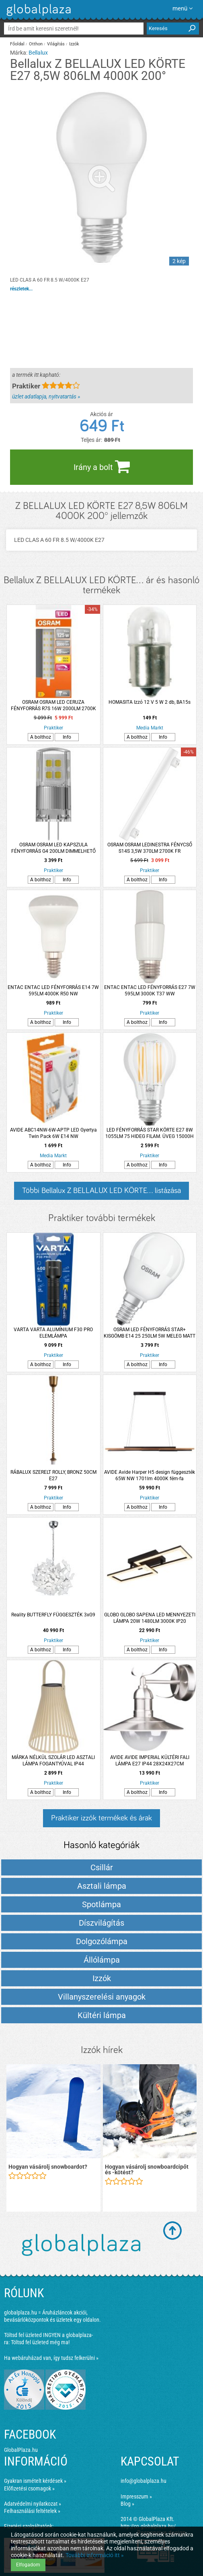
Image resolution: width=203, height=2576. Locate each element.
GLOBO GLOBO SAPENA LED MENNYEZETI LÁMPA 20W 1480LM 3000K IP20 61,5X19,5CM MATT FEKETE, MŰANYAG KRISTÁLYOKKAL (149, 1618)
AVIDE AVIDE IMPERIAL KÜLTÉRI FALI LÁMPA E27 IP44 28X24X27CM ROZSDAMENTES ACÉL (149, 1761)
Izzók (74, 44)
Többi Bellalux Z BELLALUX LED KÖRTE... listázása (101, 1191)
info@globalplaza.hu (143, 2481)
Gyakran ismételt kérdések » (35, 2481)
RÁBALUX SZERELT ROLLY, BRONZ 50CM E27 (53, 1475)
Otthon (36, 44)
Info (67, 737)
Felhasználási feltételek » (32, 2511)
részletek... (21, 289)
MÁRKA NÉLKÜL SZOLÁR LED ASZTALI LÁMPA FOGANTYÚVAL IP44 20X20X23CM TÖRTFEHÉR (53, 1761)
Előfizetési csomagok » (29, 2488)
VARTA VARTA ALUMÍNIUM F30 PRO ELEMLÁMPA (53, 1333)
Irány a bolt (102, 466)
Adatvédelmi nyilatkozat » (32, 2503)
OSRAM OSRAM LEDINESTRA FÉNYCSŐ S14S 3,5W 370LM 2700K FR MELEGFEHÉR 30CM (149, 848)
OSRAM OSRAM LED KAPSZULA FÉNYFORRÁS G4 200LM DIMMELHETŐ (53, 848)
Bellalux (38, 52)
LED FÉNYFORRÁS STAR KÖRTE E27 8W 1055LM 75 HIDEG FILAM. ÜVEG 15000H (149, 1133)
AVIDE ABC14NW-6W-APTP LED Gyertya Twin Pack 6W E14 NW (53, 1133)
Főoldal (17, 44)
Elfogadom (28, 2565)
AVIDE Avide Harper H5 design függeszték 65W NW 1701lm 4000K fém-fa (149, 1475)
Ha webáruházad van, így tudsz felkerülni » (51, 2358)
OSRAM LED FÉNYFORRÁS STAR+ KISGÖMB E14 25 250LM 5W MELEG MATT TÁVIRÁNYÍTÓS (149, 1333)
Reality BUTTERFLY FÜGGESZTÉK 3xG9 (53, 1615)
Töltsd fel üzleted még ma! (40, 2342)
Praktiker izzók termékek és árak (101, 1818)
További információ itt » (95, 2555)
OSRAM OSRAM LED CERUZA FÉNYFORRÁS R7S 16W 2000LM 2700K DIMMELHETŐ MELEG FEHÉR (53, 705)
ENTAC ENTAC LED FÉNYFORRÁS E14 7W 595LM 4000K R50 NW (53, 991)
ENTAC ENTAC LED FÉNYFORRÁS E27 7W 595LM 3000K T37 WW (149, 991)
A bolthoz (40, 737)
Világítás (56, 44)
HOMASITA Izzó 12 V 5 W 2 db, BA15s (150, 702)
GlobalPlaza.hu (21, 2450)
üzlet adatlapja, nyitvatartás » (46, 396)
